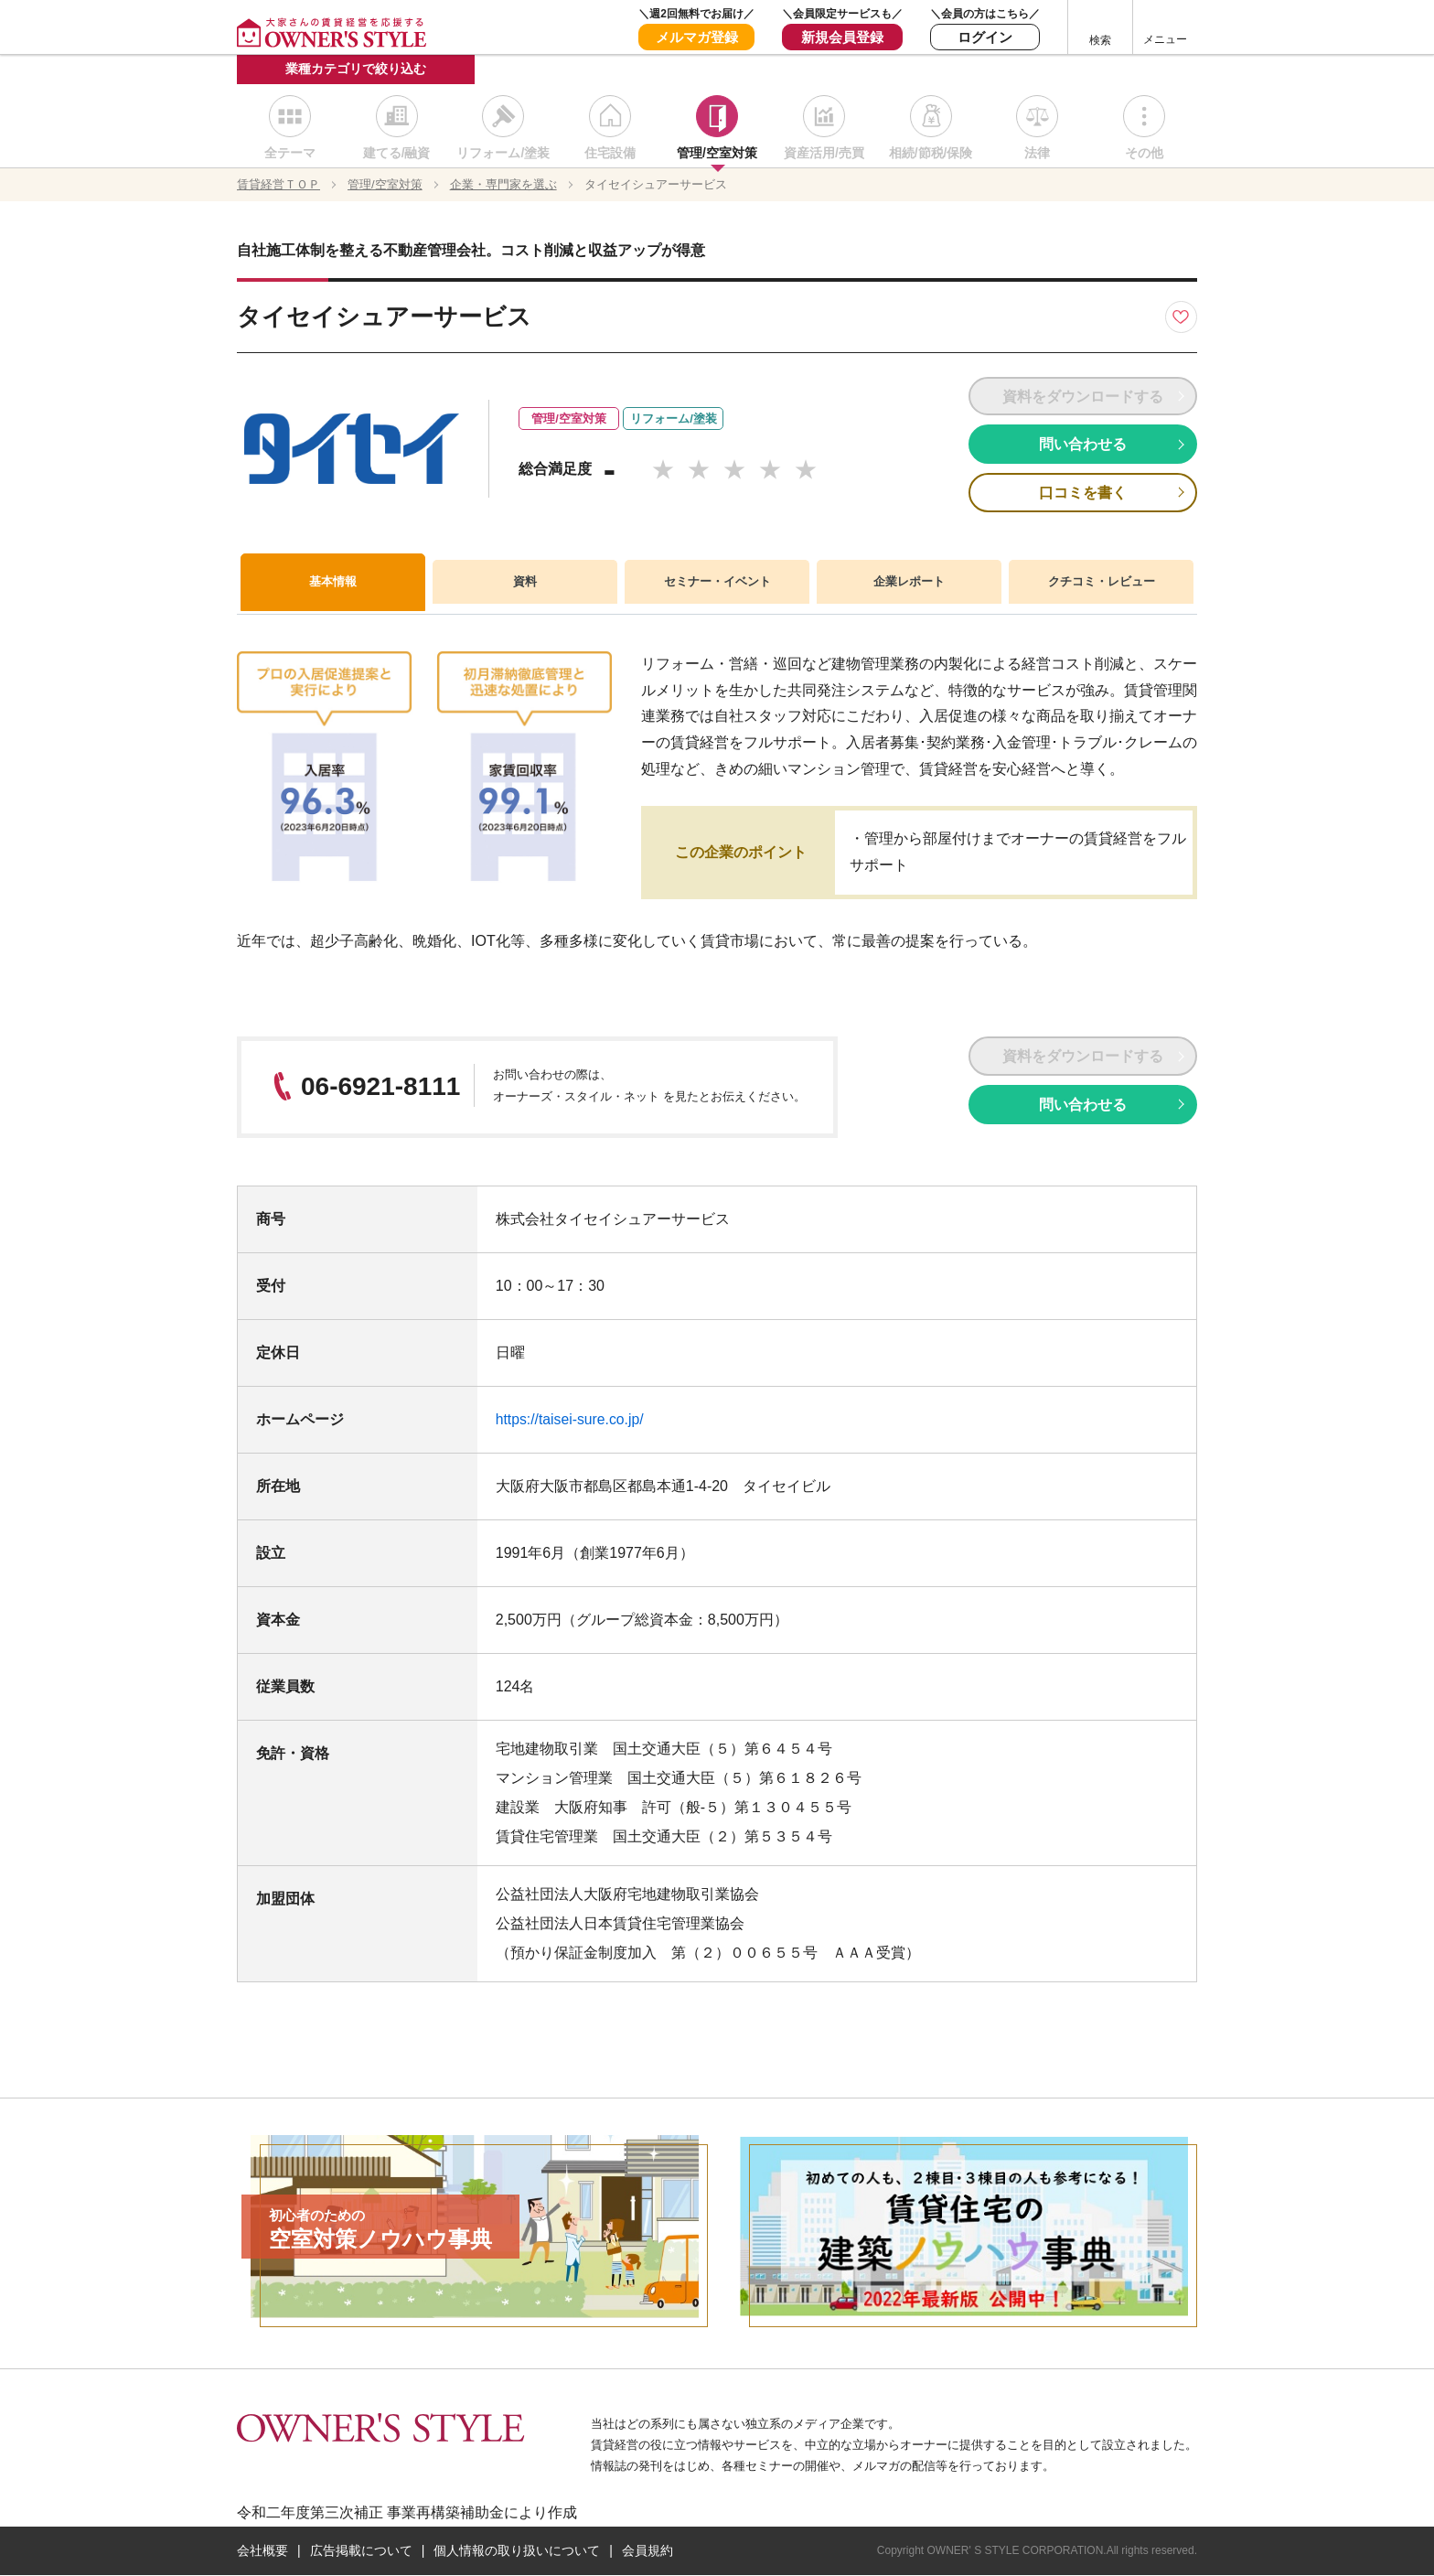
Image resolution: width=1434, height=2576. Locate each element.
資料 (525, 583)
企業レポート (909, 583)
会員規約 (647, 2551)
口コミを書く (1083, 493)
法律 (1037, 155)
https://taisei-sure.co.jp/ (571, 1420)
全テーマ (290, 155)
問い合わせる (1083, 445)
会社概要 (262, 2551)
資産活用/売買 (824, 155)
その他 (1144, 155)
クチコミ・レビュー (1101, 583)
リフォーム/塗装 (503, 155)
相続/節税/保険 (931, 155)
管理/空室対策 (717, 155)
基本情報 (333, 582)
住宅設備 (610, 155)
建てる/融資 (397, 155)
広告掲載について (361, 2551)
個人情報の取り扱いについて (516, 2551)
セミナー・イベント (717, 583)
